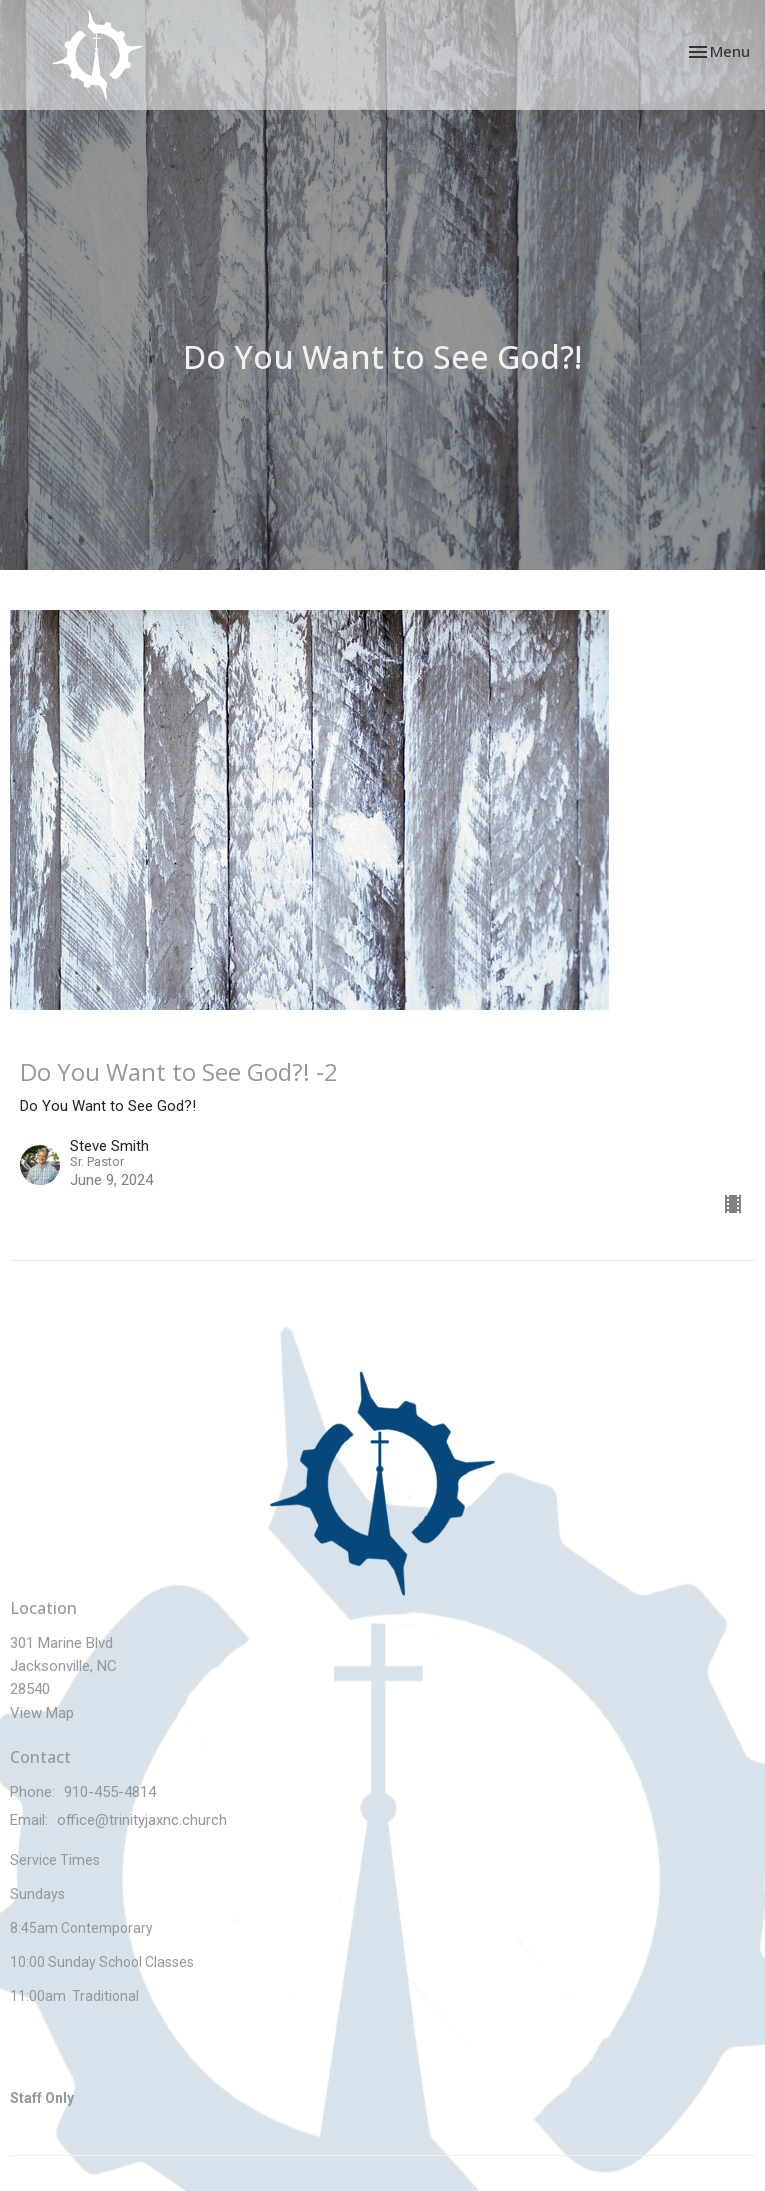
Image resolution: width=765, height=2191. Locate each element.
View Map (42, 1713)
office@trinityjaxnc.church (142, 1820)
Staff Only (42, 2098)
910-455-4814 (110, 1792)
